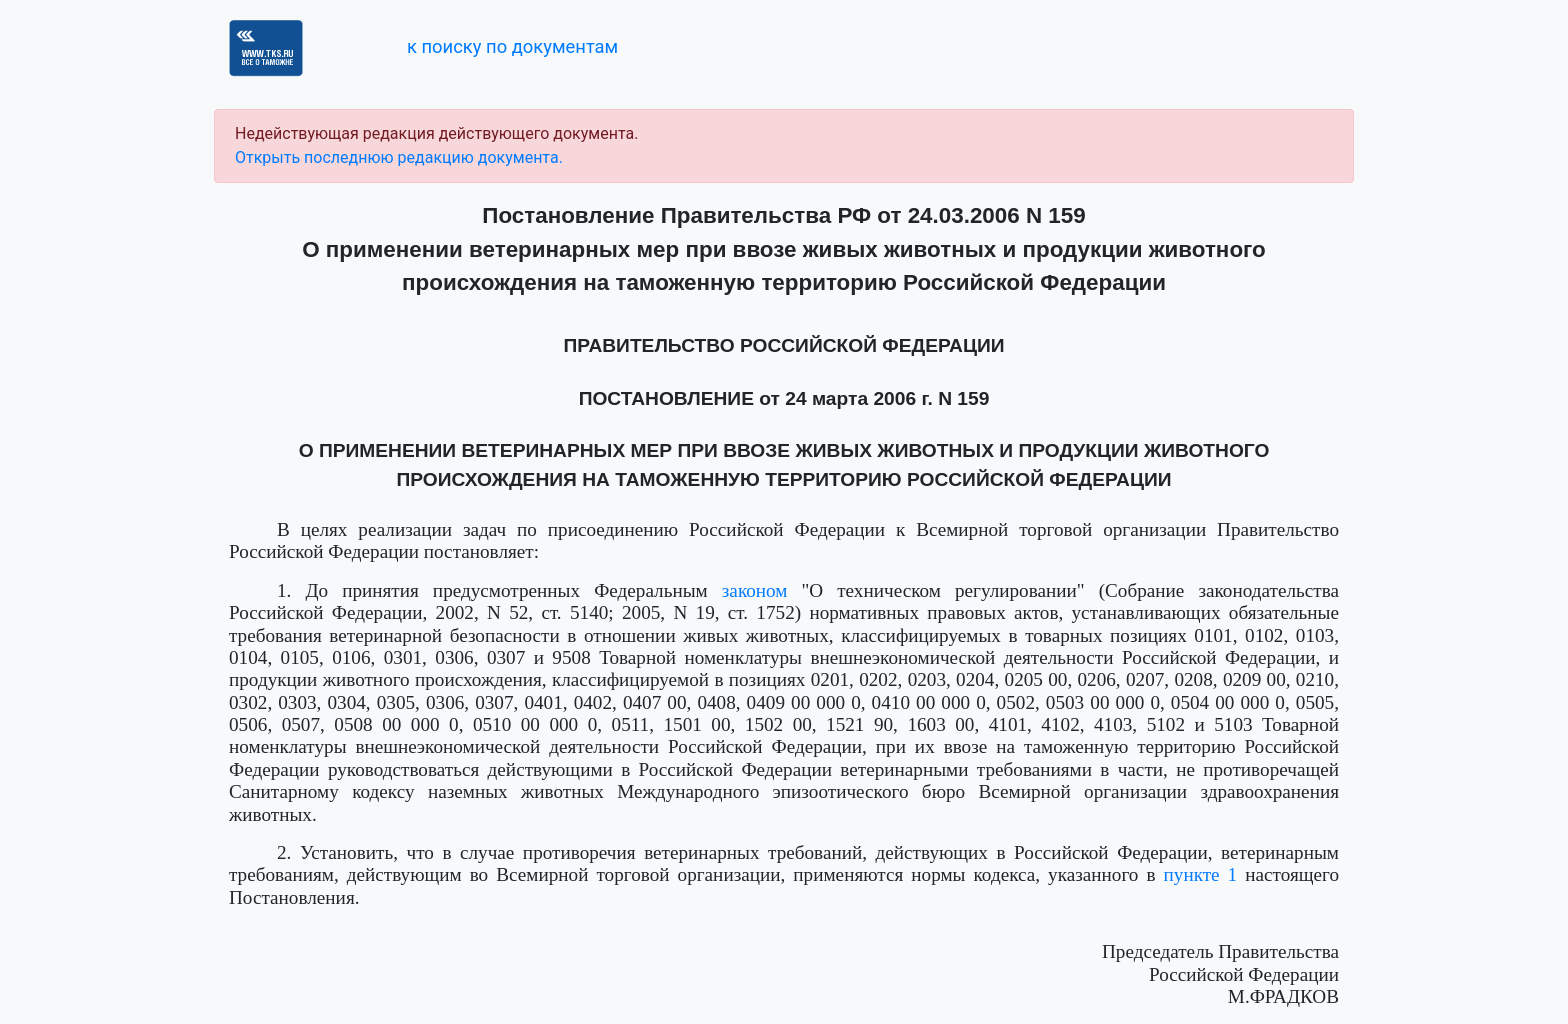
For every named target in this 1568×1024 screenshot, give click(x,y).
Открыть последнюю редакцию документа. (399, 157)
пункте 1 (1201, 874)
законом (755, 590)
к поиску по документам (512, 46)
